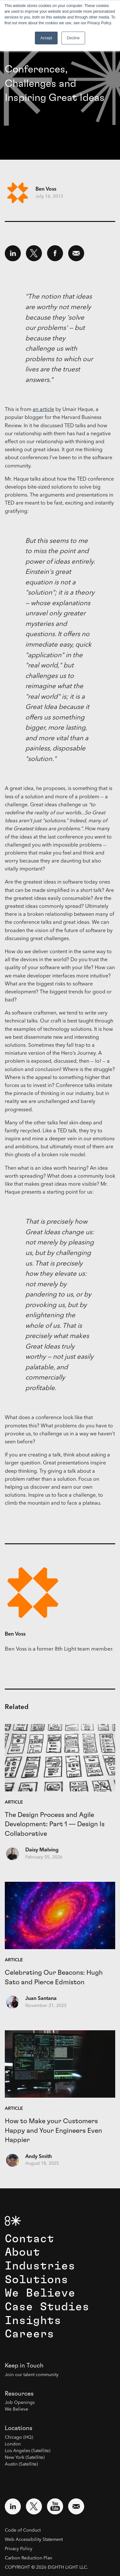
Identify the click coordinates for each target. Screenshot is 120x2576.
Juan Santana (41, 1998)
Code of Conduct (23, 2530)
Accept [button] (46, 38)
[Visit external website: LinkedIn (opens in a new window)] (13, 2506)
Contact (29, 2239)
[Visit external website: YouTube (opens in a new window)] (55, 2506)
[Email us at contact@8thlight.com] (76, 2506)
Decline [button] (73, 38)
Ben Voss (46, 189)
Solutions (36, 2279)
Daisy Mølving (42, 1850)
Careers (29, 2334)
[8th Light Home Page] (13, 2221)
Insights (33, 2320)
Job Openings (20, 2402)
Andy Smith (38, 2156)
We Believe (40, 2293)
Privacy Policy (18, 2549)
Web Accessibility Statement (34, 2539)
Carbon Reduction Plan (28, 2558)
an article (43, 409)
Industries (40, 2266)
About (22, 2252)
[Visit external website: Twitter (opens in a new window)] (34, 2506)
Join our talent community (32, 2375)
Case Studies (47, 2307)
